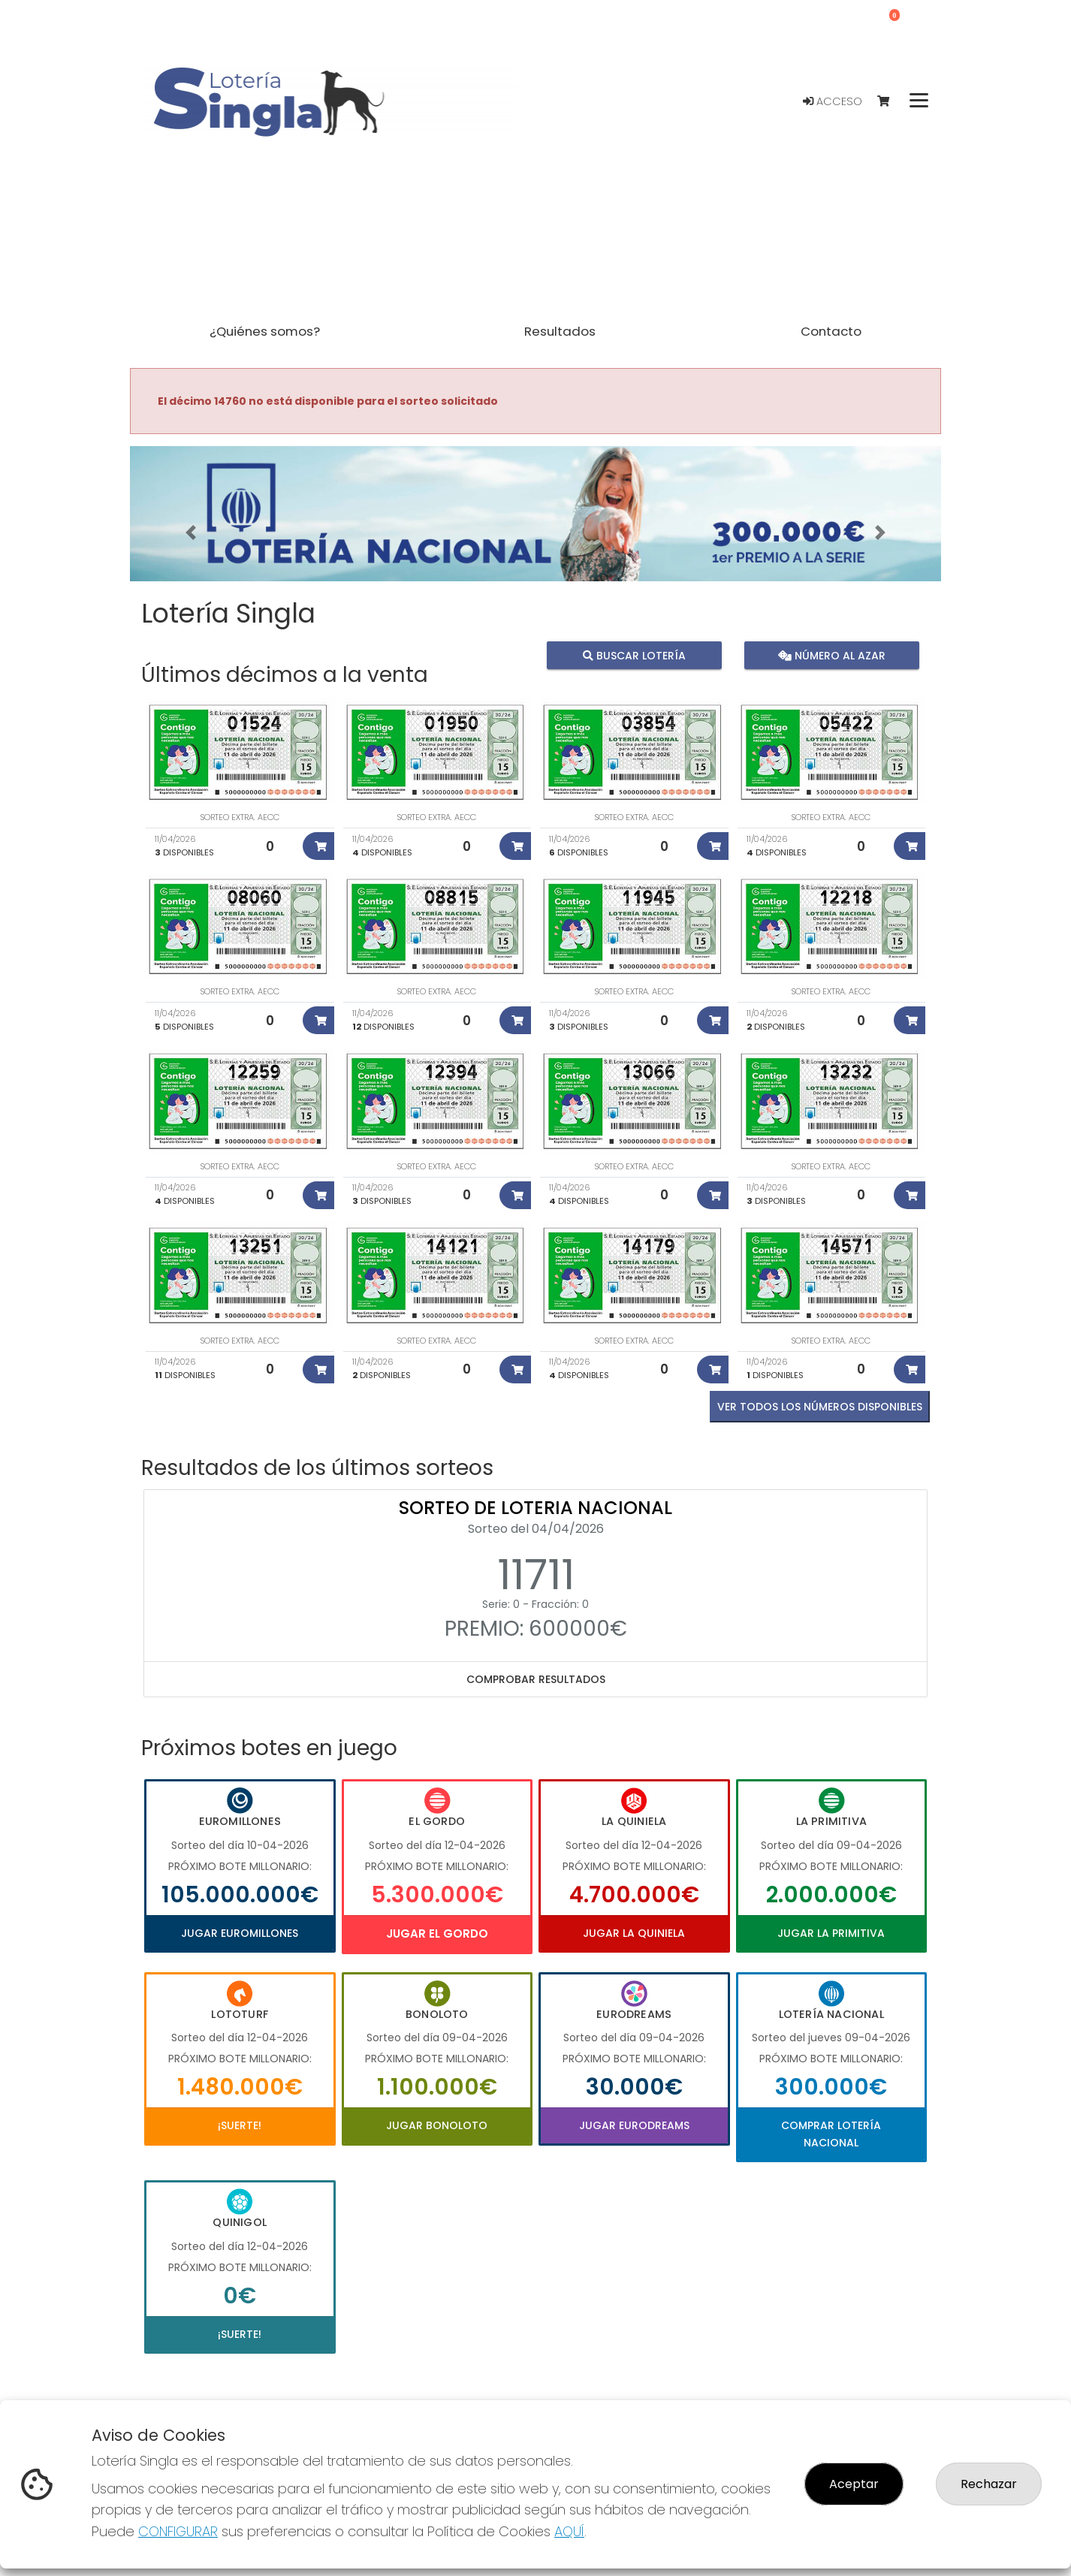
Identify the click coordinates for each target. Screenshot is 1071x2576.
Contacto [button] (831, 331)
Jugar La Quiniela (634, 1933)
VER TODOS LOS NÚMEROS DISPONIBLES (819, 1406)
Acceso (832, 101)
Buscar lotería (634, 654)
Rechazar (989, 2484)
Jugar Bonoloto (436, 2125)
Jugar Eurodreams (634, 2125)
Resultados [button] (560, 331)
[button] (191, 532)
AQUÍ (569, 2531)
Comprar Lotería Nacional (831, 2133)
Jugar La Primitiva (831, 1933)
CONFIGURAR (178, 2531)
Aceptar (854, 2484)
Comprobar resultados (535, 1679)
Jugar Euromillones (239, 1933)
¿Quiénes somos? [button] (265, 331)
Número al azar (831, 654)
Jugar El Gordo (437, 1933)
